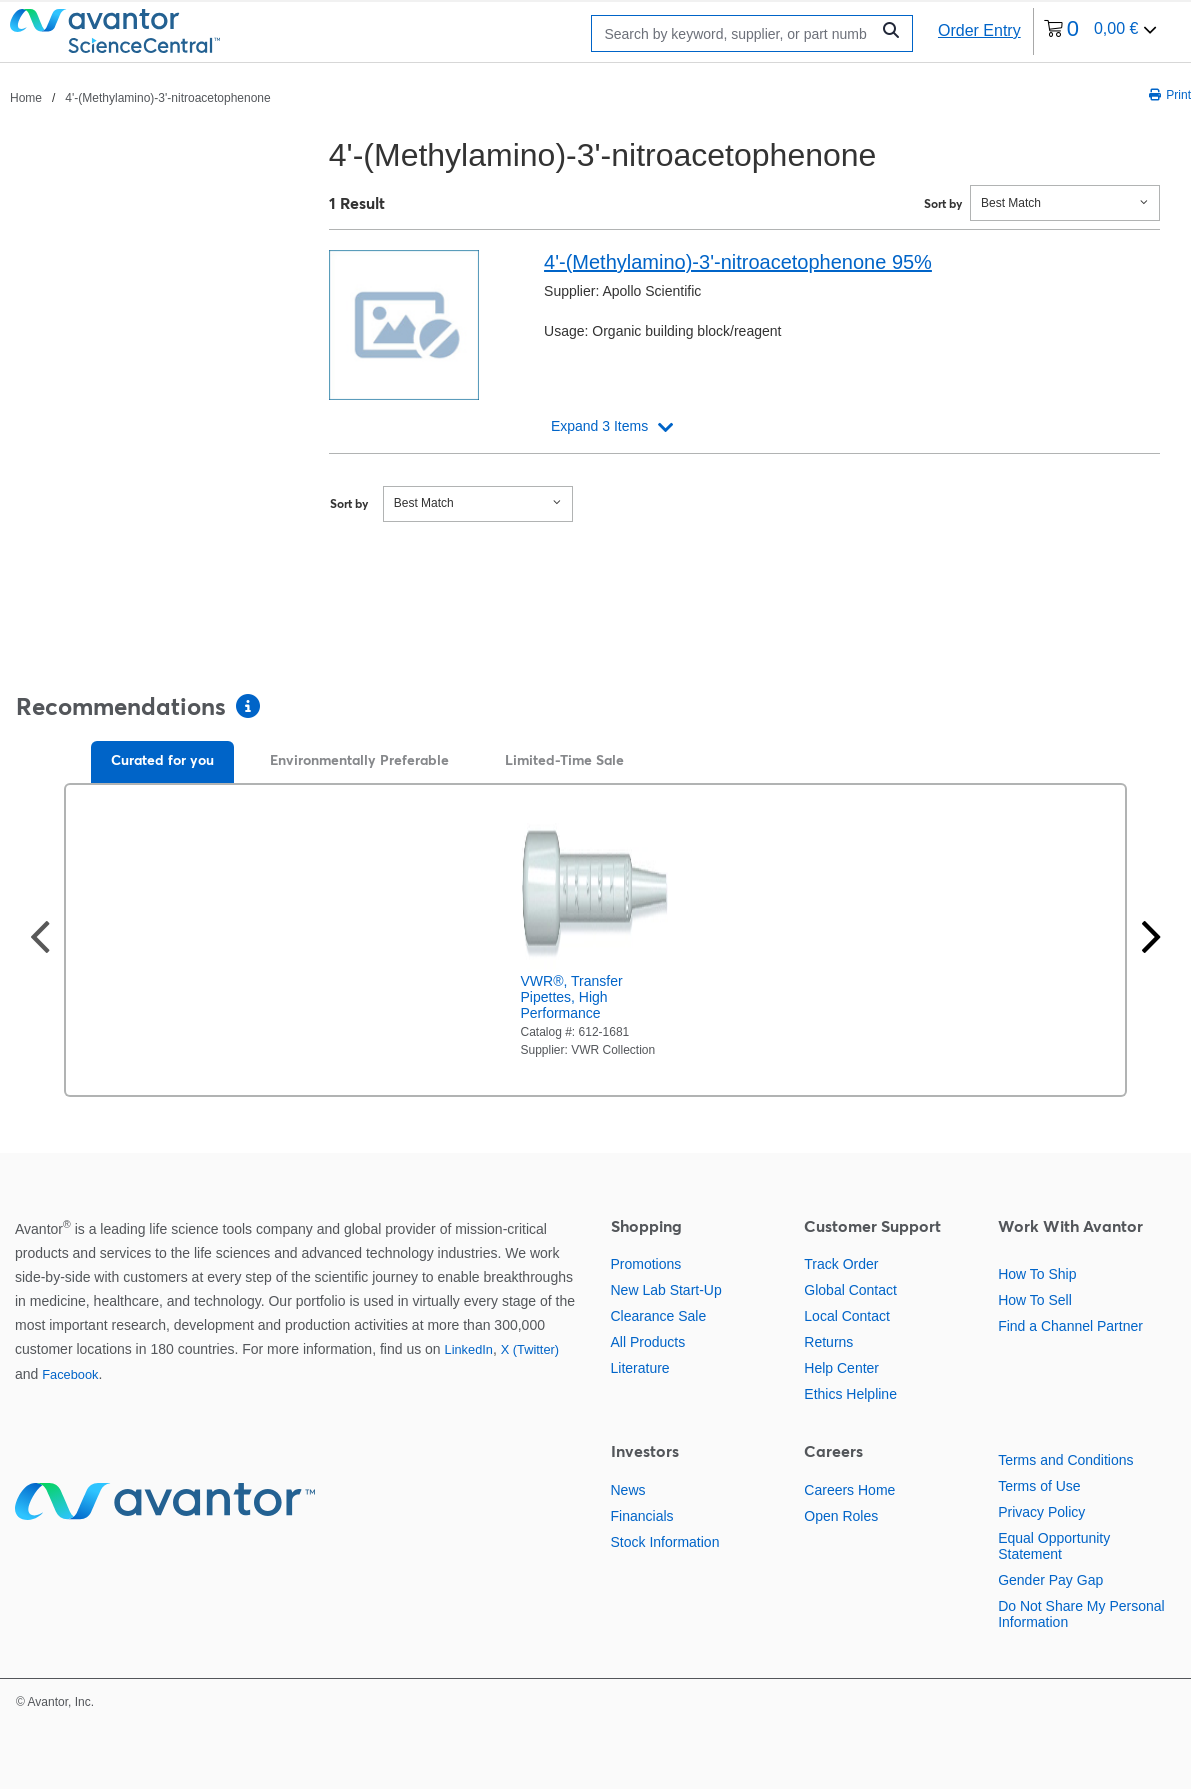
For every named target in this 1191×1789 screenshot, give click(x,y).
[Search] (735, 33)
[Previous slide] (40, 939)
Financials (642, 1516)
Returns (828, 1342)
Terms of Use (1039, 1486)
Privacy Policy (1041, 1512)
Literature (640, 1368)
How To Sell (1035, 1300)
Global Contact (850, 1290)
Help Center (841, 1368)
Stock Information (665, 1542)
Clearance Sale (659, 1316)
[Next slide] (1151, 939)
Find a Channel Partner (1070, 1326)
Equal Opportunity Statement (1054, 1546)
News (628, 1490)
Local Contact (847, 1316)
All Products (648, 1342)
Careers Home (849, 1490)
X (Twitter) (530, 1349)
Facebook (70, 1374)
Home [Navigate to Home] (26, 98)
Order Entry (979, 30)
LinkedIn (469, 1349)
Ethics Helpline (850, 1394)
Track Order (841, 1264)
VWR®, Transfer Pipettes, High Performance (572, 997)
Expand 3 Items (599, 426)
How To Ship (1037, 1274)
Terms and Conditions (1065, 1460)
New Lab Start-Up (666, 1290)
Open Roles (841, 1516)
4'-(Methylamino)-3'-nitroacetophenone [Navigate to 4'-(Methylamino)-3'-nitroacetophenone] (167, 98)
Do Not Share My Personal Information (1081, 1614)
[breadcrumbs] (140, 97)
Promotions (646, 1264)
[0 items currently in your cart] (1101, 31)
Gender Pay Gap (1050, 1580)
